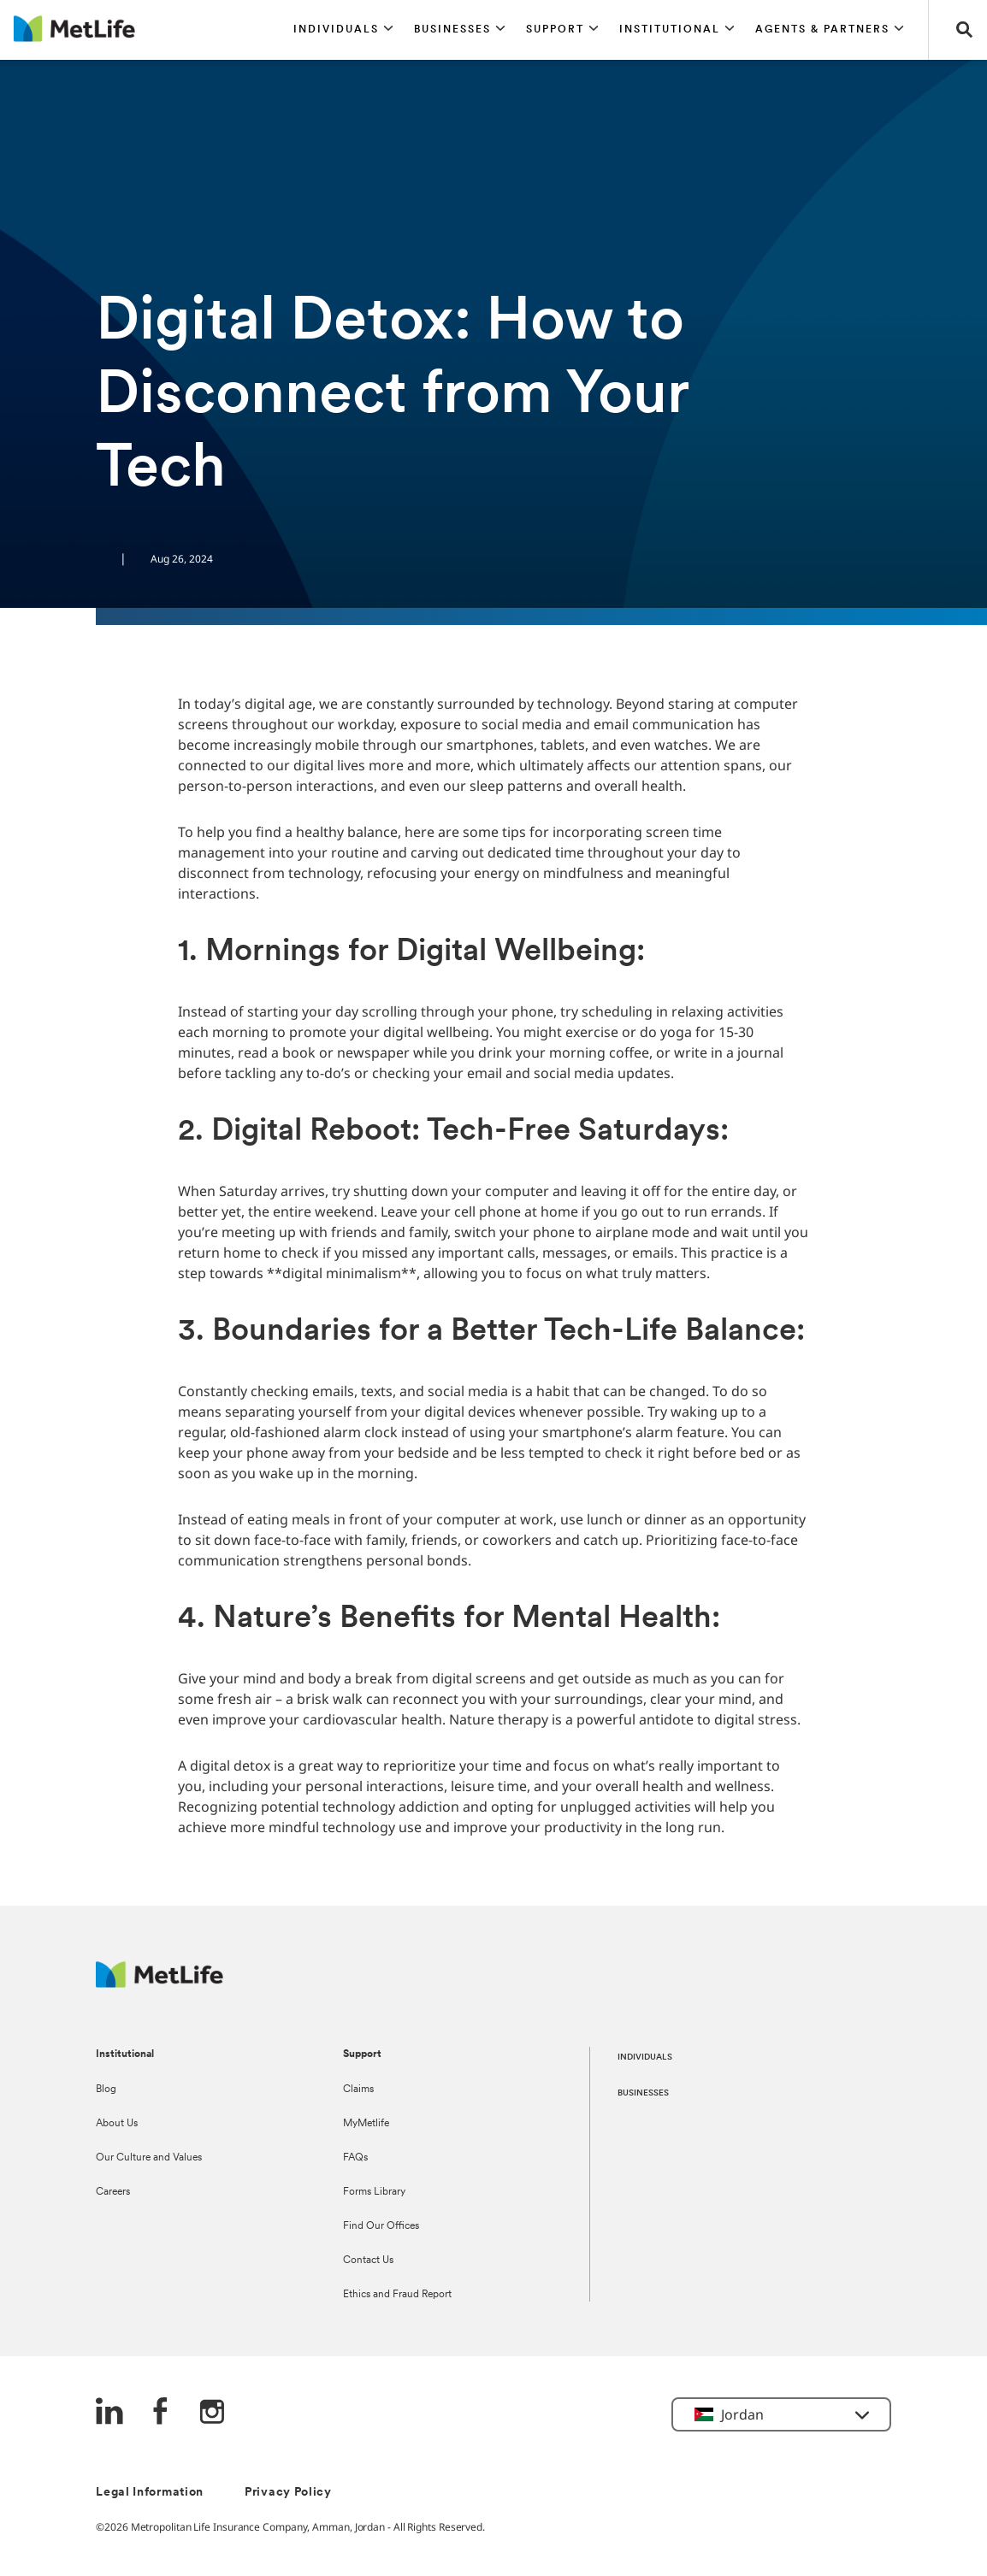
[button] (343, 30)
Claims (358, 2089)
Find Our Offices (381, 2226)
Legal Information (150, 2492)
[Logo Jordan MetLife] (159, 1983)
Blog (106, 2089)
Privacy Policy (288, 2492)
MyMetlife (366, 2124)
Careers (113, 2192)
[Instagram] (212, 2413)
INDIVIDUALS (645, 2057)
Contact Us (368, 2260)
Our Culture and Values (149, 2158)
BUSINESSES (643, 2093)
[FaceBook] (160, 2413)
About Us (117, 2124)
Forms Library (374, 2192)
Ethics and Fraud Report (397, 2295)
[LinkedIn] (109, 2413)
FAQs (355, 2158)
